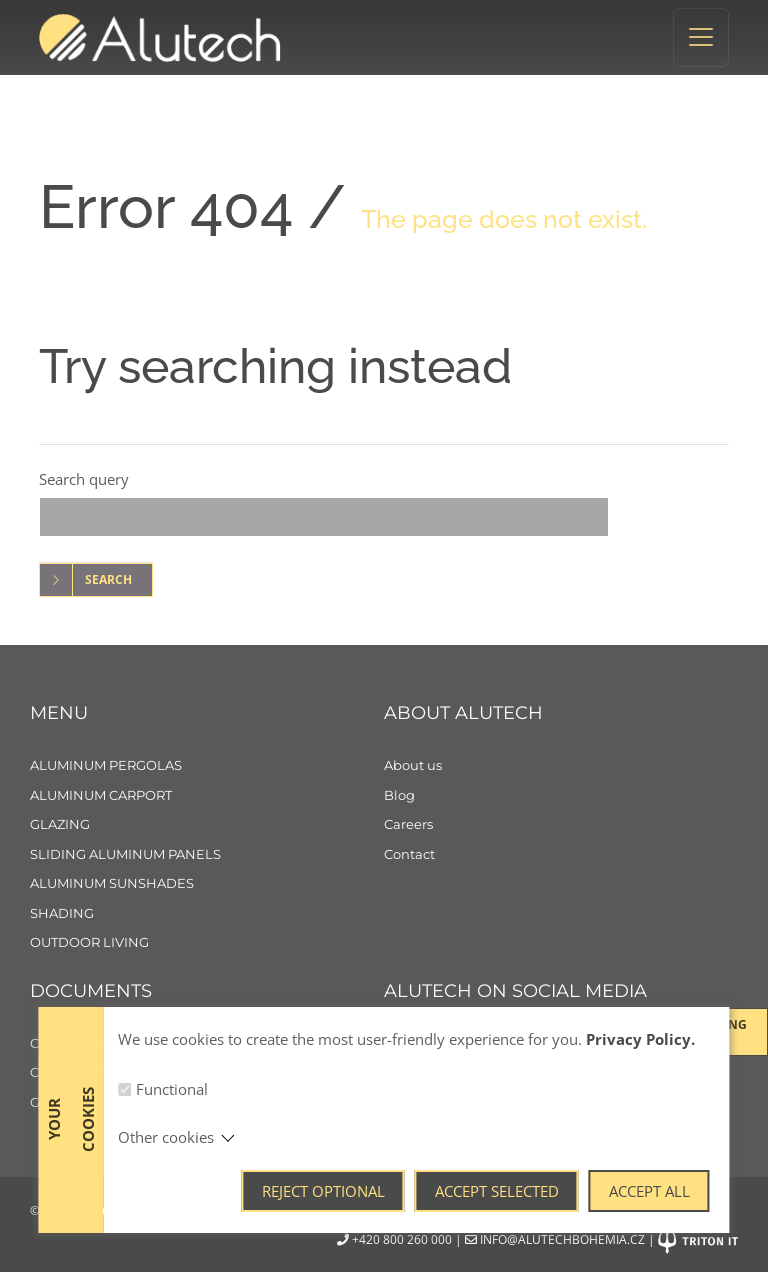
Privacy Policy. (640, 1222)
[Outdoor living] (207, 943)
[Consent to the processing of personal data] (207, 1073)
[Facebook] (407, 1052)
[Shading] (207, 914)
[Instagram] (464, 1052)
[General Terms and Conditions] (207, 1103)
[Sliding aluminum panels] (207, 855)
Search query (84, 479)
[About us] (561, 766)
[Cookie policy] (207, 1044)
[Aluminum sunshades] (207, 884)
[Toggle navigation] (701, 37)
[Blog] (561, 796)
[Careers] (561, 825)
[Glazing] (207, 825)
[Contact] (561, 855)
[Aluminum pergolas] (207, 766)
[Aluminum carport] (207, 796)
